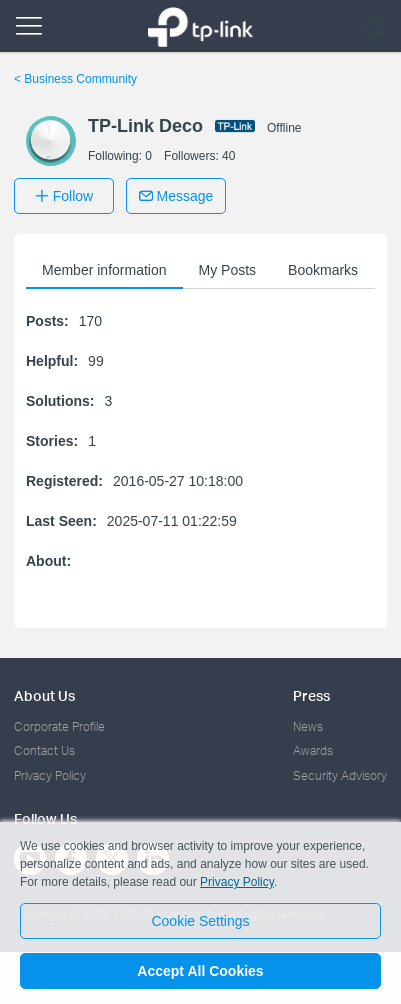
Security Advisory (340, 775)
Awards (313, 750)
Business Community (75, 79)
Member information (104, 270)
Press (311, 695)
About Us (44, 695)
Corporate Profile (59, 726)
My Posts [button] (228, 270)
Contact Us (44, 750)
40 (228, 156)
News (308, 726)
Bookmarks (323, 270)
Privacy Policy (50, 775)
